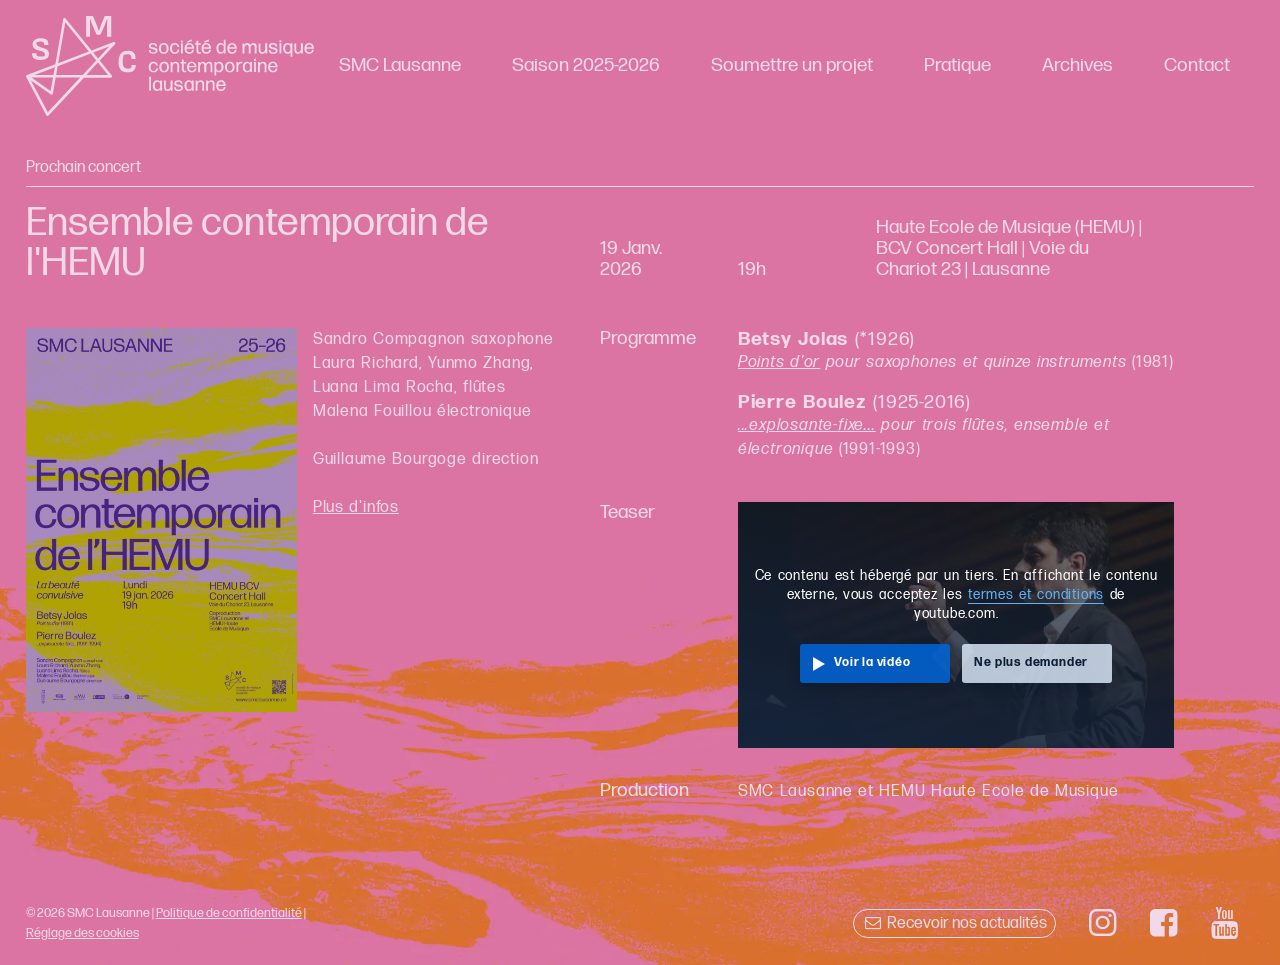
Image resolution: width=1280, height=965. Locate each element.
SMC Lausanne (400, 65)
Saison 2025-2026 (586, 65)
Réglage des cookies (82, 933)
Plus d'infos (356, 507)
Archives (1077, 65)
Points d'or (779, 362)
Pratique (957, 65)
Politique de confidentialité (229, 913)
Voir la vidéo (872, 662)
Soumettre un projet (792, 65)
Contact (1197, 65)
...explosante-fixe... (807, 425)
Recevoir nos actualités (954, 923)
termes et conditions (1036, 595)
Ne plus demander (1031, 662)
